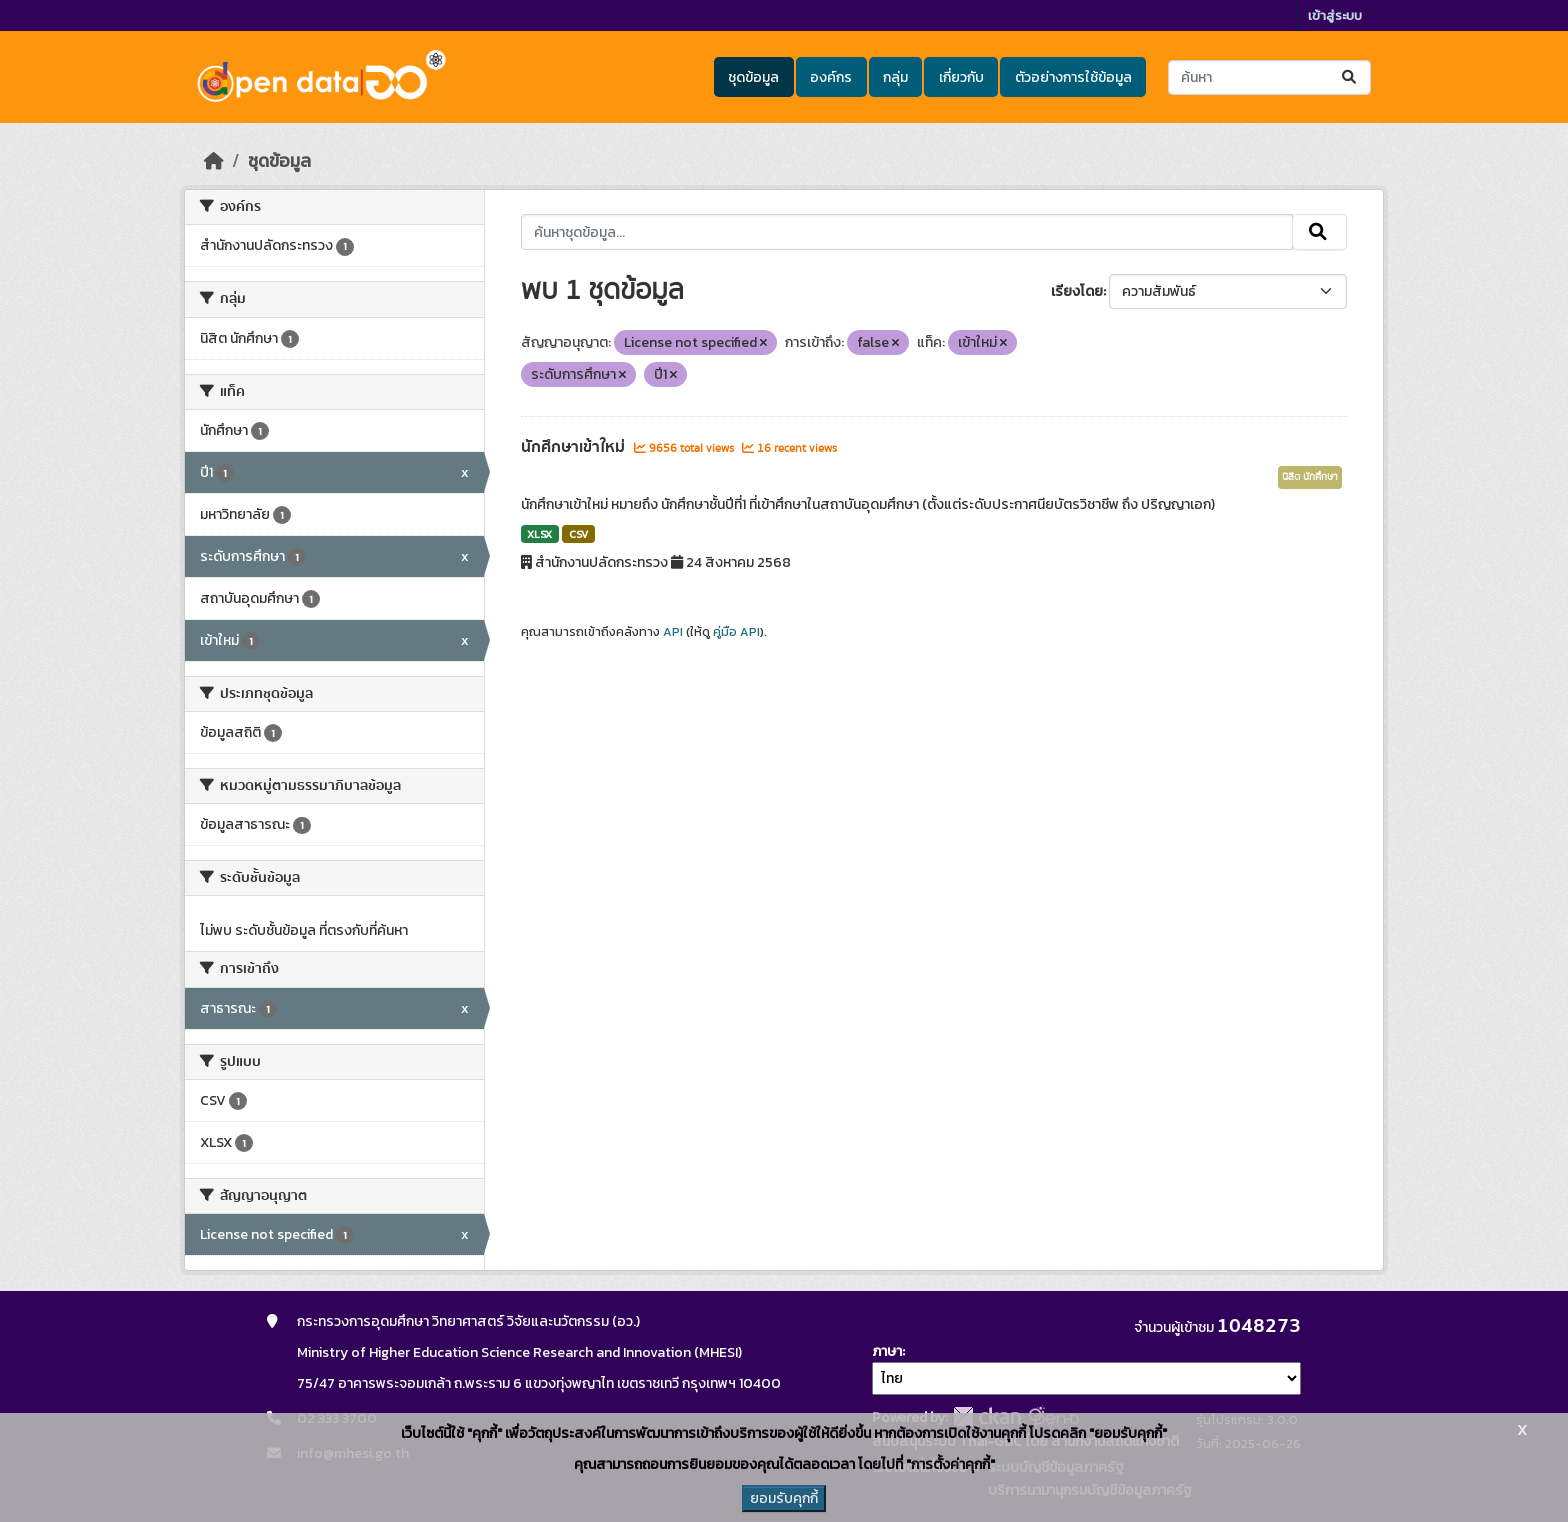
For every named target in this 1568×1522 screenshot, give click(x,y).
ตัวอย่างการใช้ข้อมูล (1073, 77)
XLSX (539, 534)
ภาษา (887, 1351)
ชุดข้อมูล (753, 77)
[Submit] (1350, 77)
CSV (578, 534)
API (673, 632)
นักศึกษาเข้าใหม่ (575, 447)
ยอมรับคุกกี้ (784, 1498)
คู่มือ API (736, 632)
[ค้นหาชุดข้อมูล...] (1269, 77)
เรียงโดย (1077, 291)
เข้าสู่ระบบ (1335, 15)
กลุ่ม (895, 77)
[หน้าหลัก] (214, 161)
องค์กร (831, 77)
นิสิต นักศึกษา (1310, 477)
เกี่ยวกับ (961, 77)
